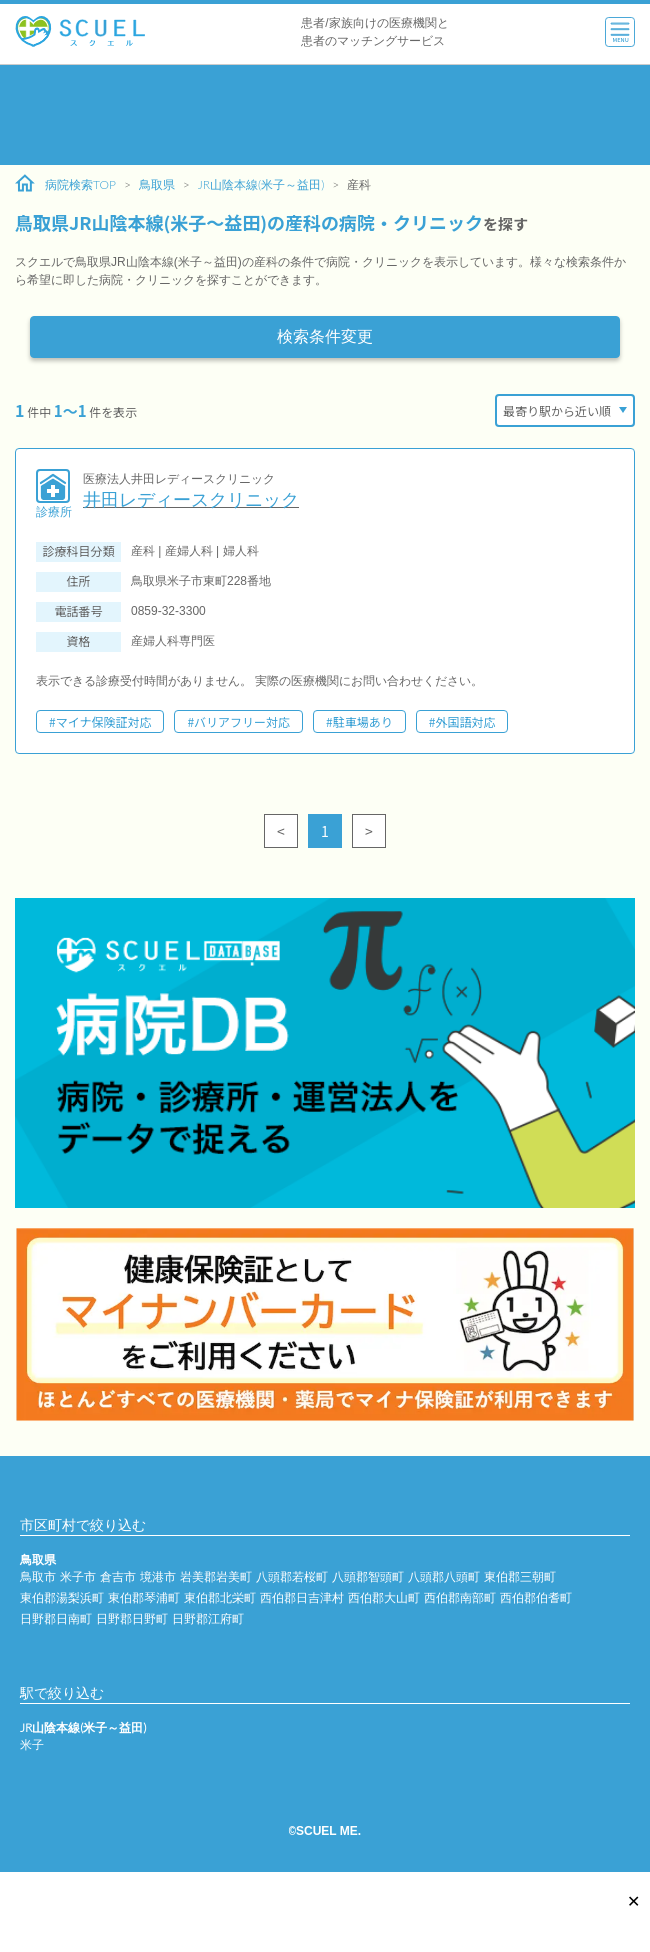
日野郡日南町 (56, 1618)
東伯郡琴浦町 (144, 1597)
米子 (32, 1744)
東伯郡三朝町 (520, 1576)
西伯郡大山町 (384, 1597)
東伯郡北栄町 (220, 1597)
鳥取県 (157, 184)
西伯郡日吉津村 (302, 1597)
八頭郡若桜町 (292, 1576)
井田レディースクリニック (191, 500)
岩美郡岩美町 (216, 1576)
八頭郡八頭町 (444, 1576)
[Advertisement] (325, 115)
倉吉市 (118, 1576)
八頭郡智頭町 (368, 1576)
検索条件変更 (325, 336)
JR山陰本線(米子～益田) (261, 184)
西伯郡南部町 (460, 1597)
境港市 (158, 1576)
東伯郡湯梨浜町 (62, 1597)
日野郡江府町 (208, 1618)
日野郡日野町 (132, 1618)
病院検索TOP (65, 184)
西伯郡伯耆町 (536, 1597)
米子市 (78, 1576)
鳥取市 (38, 1576)
